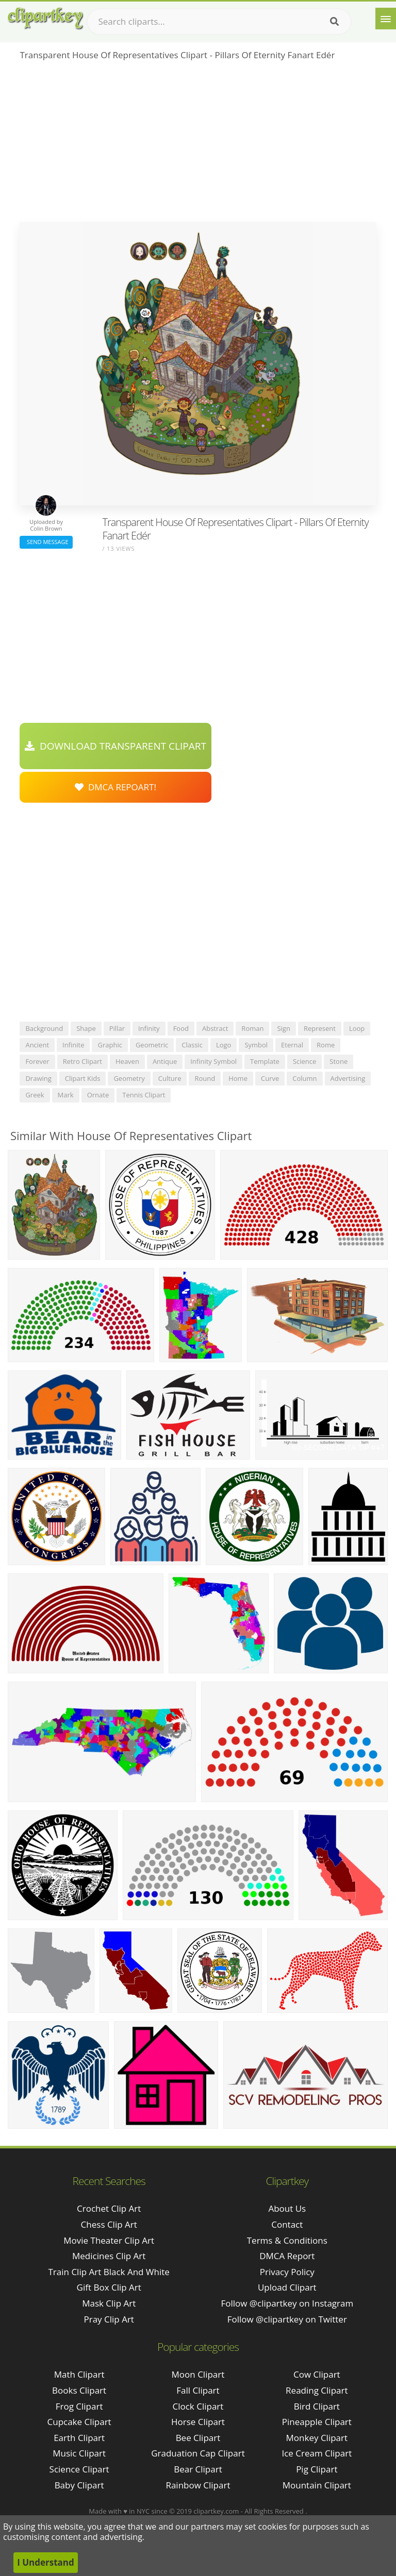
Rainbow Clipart (198, 2485)
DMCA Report (287, 2256)
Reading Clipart (317, 2390)
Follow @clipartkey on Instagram (287, 2303)
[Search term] (219, 21)
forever (37, 1061)
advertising (348, 1078)
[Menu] (385, 18)
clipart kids (83, 1078)
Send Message (46, 542)
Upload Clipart (287, 2287)
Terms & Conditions (287, 2240)
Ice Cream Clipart (317, 2453)
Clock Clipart (198, 2406)
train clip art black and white (109, 2272)
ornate (98, 1094)
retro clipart (82, 1061)
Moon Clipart (198, 2374)
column (304, 1078)
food (181, 1028)
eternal (292, 1044)
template (264, 1061)
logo (224, 1044)
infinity (149, 1028)
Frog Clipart (79, 2406)
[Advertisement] (198, 145)
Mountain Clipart (317, 2485)
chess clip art (109, 2224)
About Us (287, 2208)
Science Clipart (79, 2469)
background (44, 1028)
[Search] (334, 21)
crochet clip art (109, 2208)
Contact (287, 2224)
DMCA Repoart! (115, 787)
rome (326, 1044)
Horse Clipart (198, 2422)
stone (338, 1061)
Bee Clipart (198, 2438)
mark (66, 1094)
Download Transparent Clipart (115, 746)
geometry (128, 1078)
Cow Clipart (316, 2374)
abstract (215, 1028)
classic (192, 1044)
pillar (117, 1028)
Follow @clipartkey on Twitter (287, 2319)
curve (270, 1078)
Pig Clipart (316, 2469)
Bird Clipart (317, 2406)
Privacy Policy (287, 2272)
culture (170, 1078)
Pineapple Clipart (317, 2422)
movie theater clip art (108, 2240)
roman (252, 1028)
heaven (127, 1061)
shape (86, 1028)
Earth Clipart (79, 2438)
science (304, 1061)
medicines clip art (108, 2256)
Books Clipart (79, 2390)
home (238, 1078)
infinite (73, 1044)
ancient (37, 1044)
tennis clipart (143, 1094)
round (204, 1078)
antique (165, 1061)
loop (357, 1028)
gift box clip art (109, 2287)
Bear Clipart (198, 2469)
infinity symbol (213, 1061)
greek (34, 1094)
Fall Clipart (197, 2390)
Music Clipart (79, 2453)
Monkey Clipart (317, 2438)
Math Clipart (79, 2374)
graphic (109, 1044)
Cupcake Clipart (79, 2422)
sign (283, 1028)
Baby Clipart (79, 2485)
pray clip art (109, 2319)
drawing (38, 1078)
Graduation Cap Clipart (198, 2453)
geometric (152, 1044)
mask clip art (109, 2303)
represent (320, 1028)
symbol (256, 1044)
